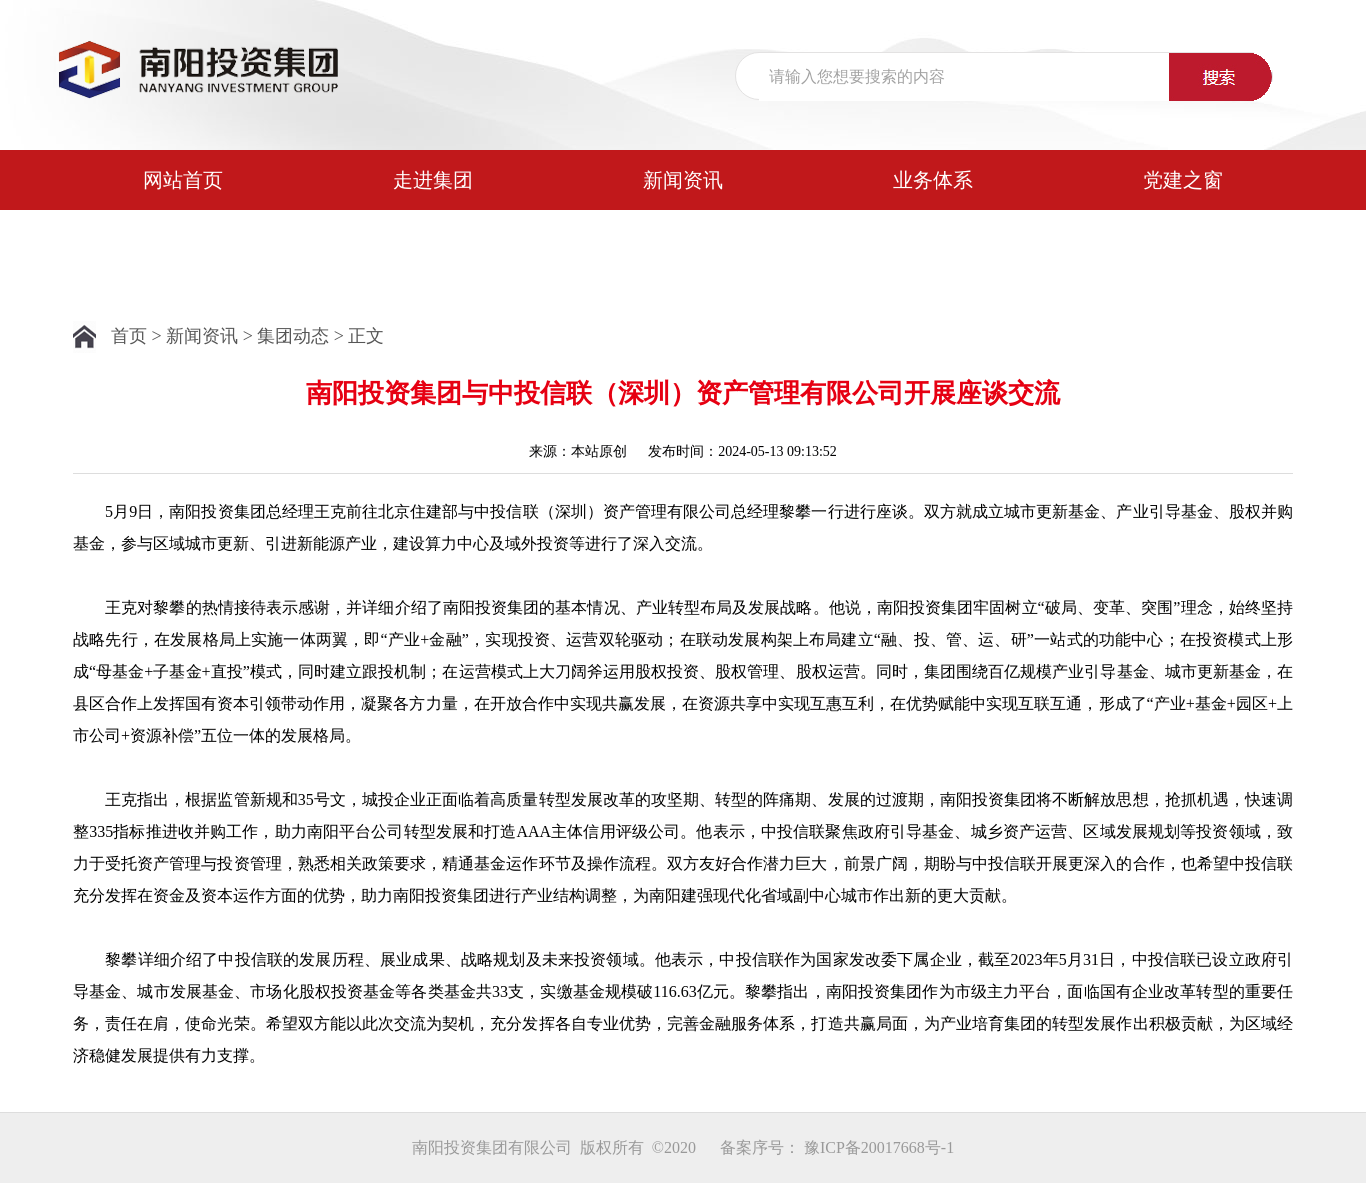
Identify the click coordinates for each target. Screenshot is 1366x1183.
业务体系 (933, 180)
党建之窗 (1183, 180)
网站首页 (183, 180)
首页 (129, 336)
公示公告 (183, 240)
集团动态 (293, 336)
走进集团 (433, 180)
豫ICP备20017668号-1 (879, 1147)
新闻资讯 (683, 180)
